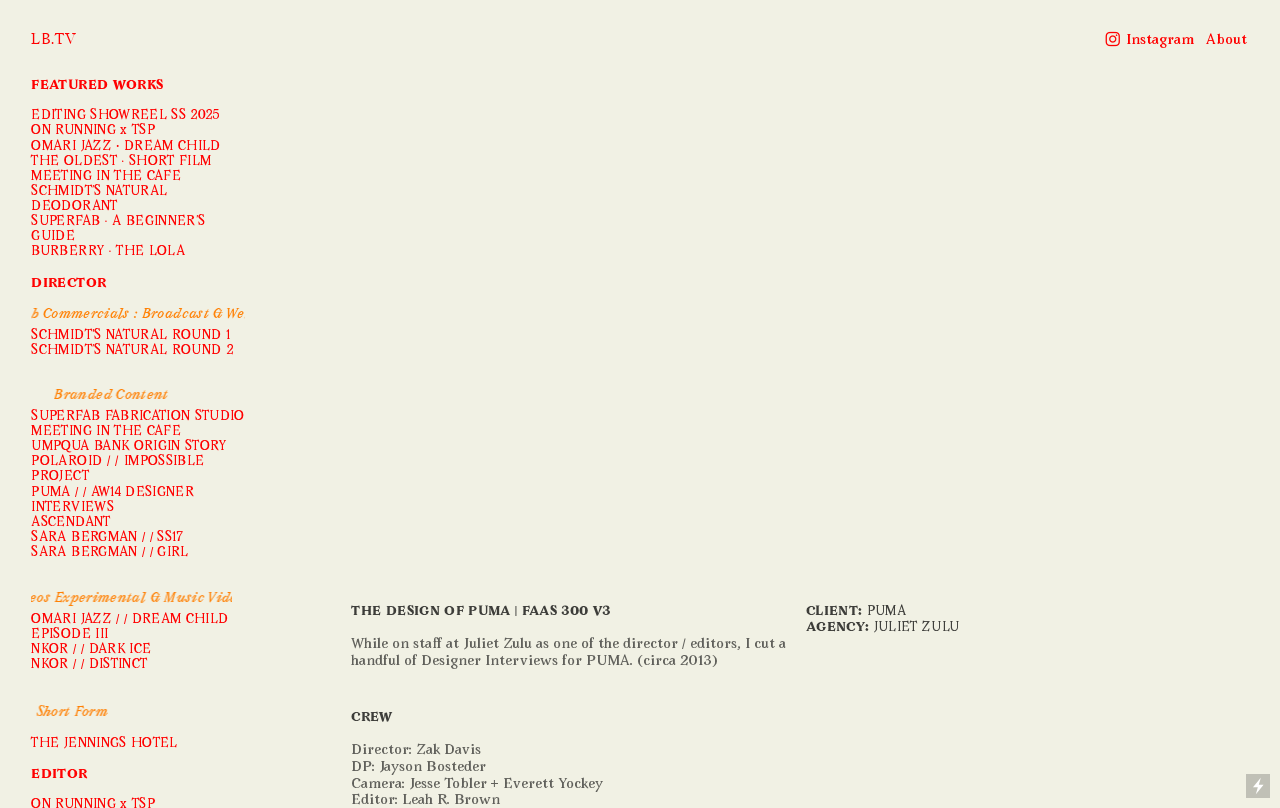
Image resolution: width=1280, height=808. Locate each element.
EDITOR (59, 775)
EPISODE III (69, 635)
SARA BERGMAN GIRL (109, 553)
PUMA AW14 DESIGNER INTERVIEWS (112, 500)
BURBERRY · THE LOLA (108, 252)
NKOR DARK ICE (91, 650)
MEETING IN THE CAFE (106, 177)
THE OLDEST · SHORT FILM (121, 162)
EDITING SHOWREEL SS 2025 (125, 116)
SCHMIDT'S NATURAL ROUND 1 (130, 336)
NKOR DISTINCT (89, 665)
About (1226, 40)
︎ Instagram (1149, 40)
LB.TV (53, 39)
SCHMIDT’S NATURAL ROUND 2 (132, 351)
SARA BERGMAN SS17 (107, 538)
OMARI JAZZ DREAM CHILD (125, 147)
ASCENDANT (70, 523)
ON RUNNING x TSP (93, 131)
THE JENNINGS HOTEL (104, 744)
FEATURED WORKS (97, 86)
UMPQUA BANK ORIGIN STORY (128, 447)
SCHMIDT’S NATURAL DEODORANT (99, 199)
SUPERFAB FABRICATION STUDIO (137, 417)
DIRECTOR (68, 284)
